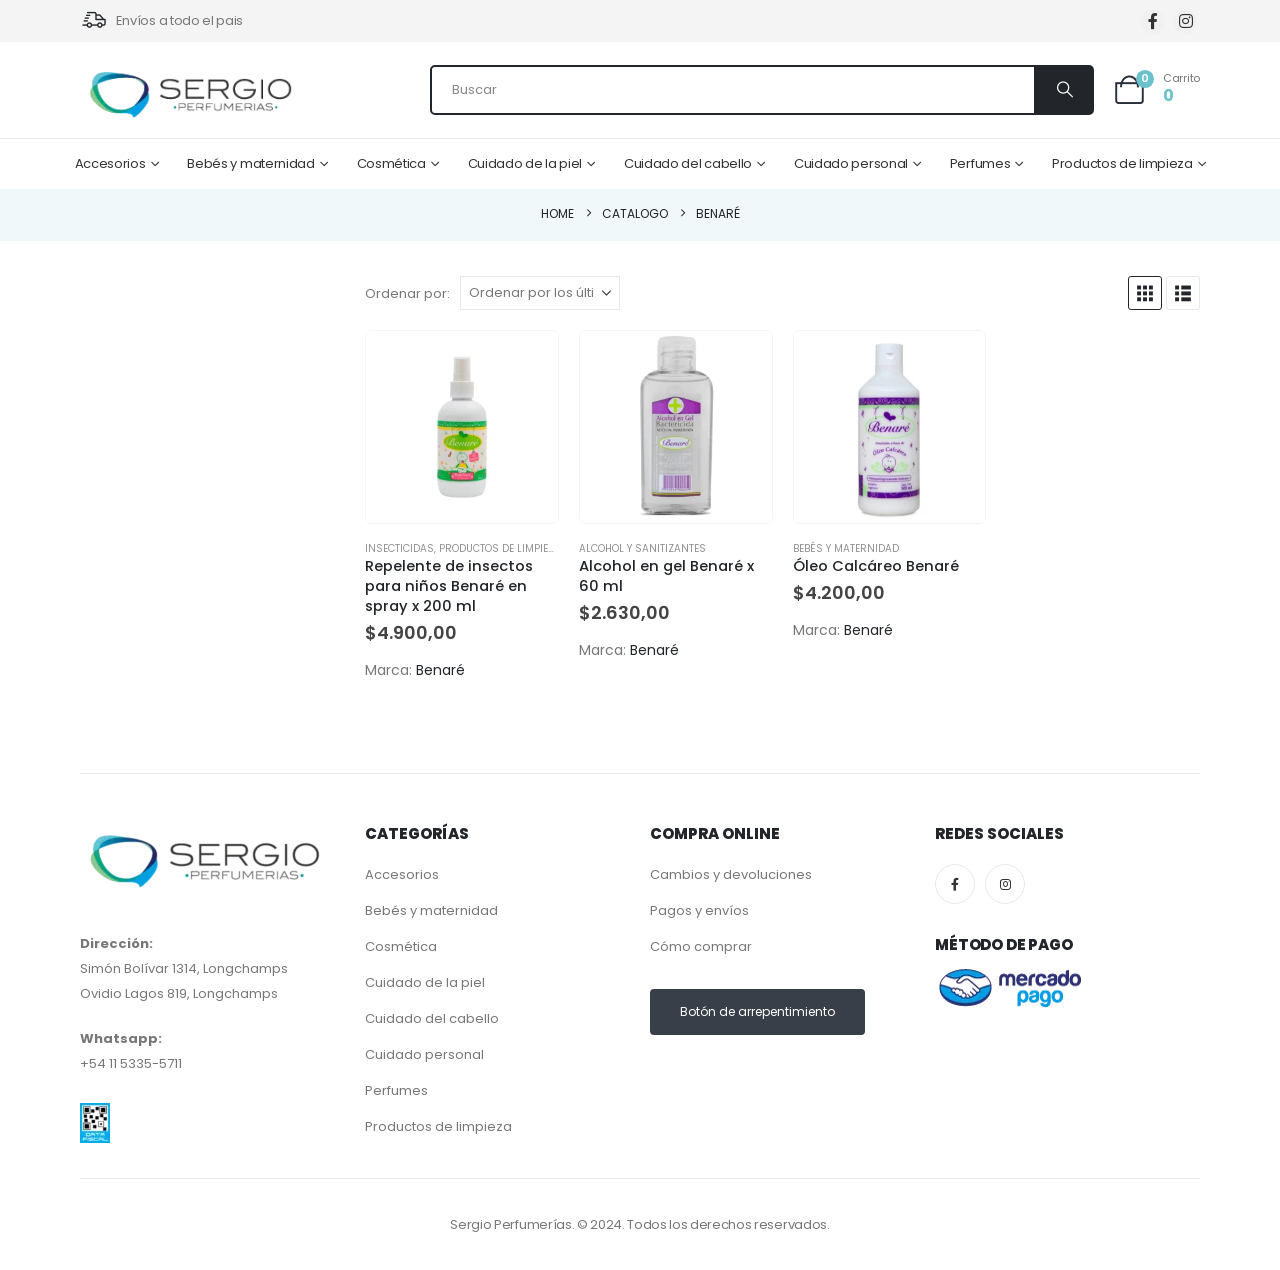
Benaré (440, 670)
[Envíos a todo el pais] (161, 21)
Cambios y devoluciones (731, 874)
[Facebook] (1152, 21)
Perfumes (980, 163)
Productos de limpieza (1122, 163)
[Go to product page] (462, 427)
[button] (1145, 293)
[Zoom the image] (95, 1115)
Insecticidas (399, 548)
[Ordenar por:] (540, 293)
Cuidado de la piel (525, 163)
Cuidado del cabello (688, 163)
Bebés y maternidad (251, 163)
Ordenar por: (407, 293)
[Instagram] (1185, 21)
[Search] (1063, 90)
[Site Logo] (190, 95)
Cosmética (391, 163)
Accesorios (110, 163)
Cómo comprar (701, 946)
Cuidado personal (851, 163)
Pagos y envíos (699, 910)
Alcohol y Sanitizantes (642, 548)
